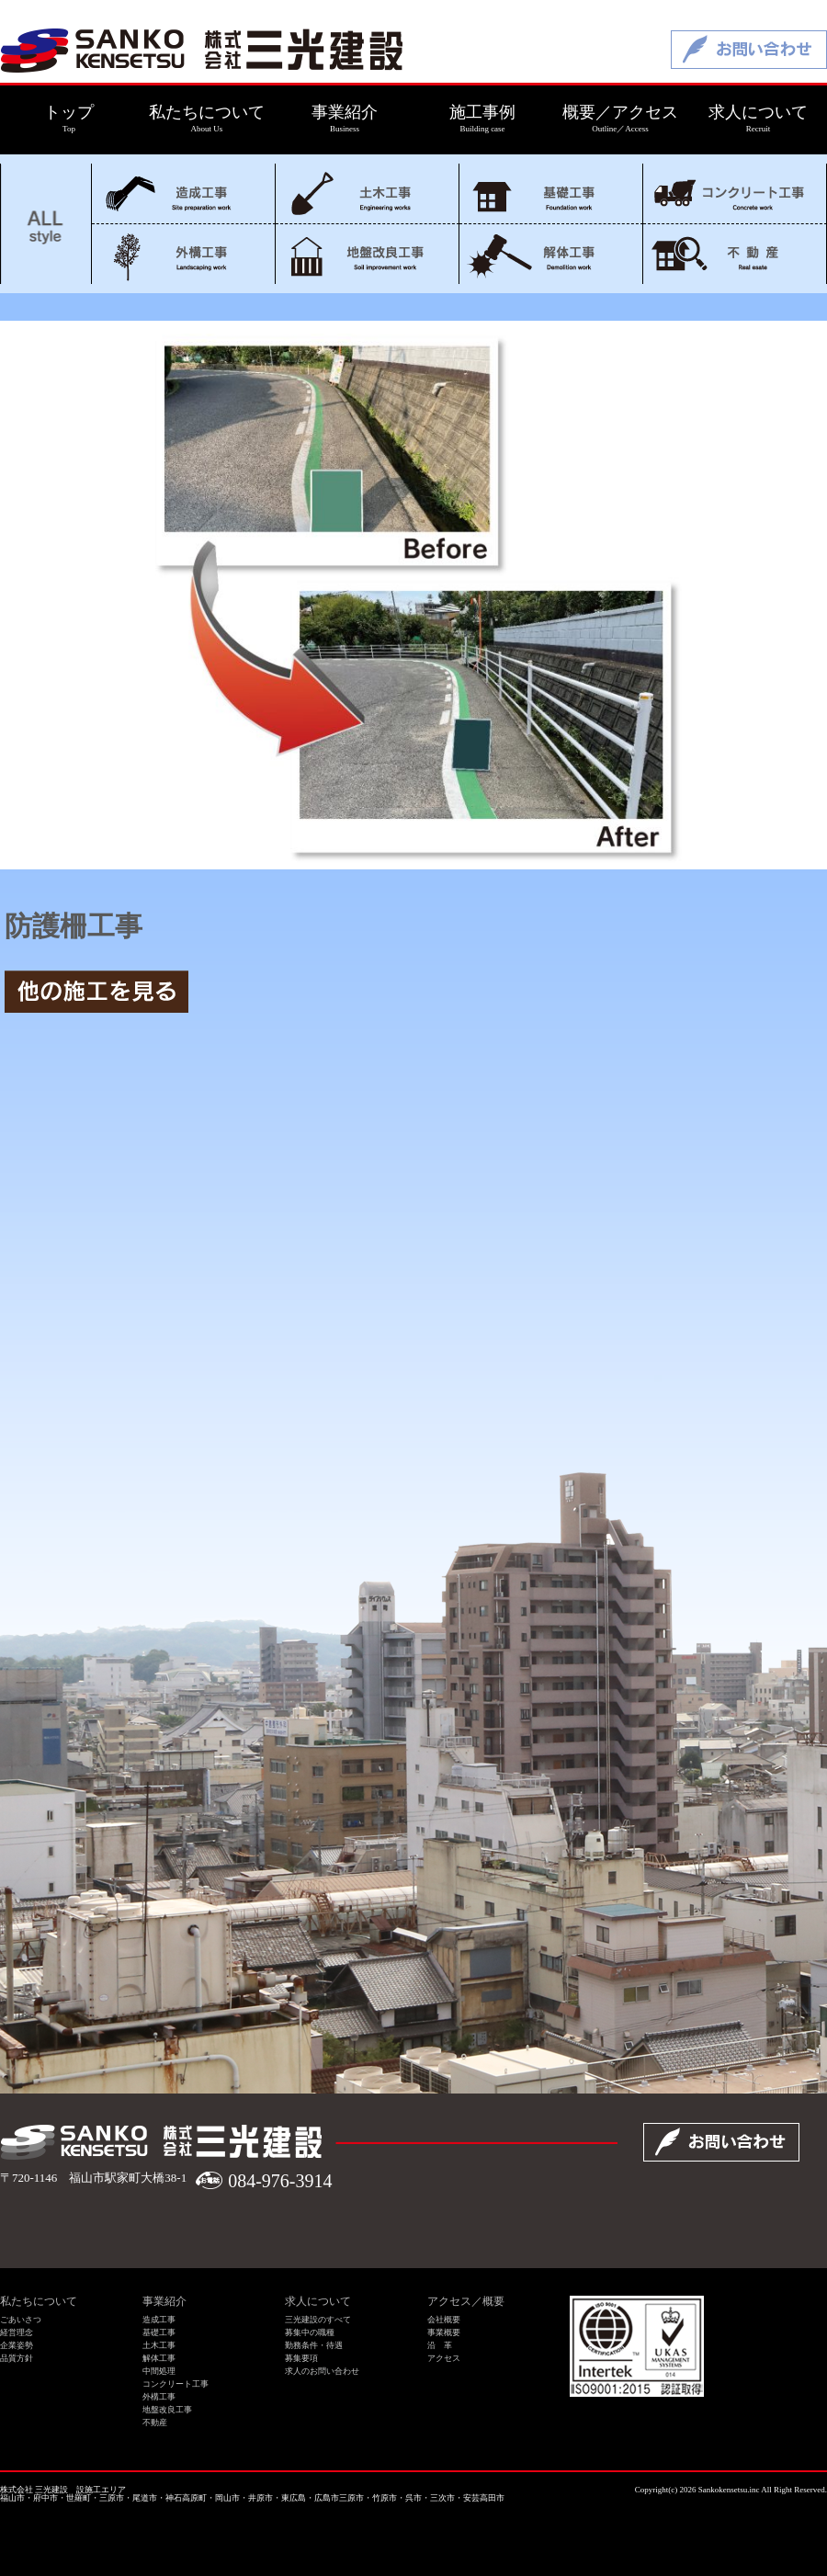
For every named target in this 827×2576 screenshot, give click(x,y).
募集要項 (301, 2358)
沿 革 (439, 2345)
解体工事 (550, 254)
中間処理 (159, 2371)
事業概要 (443, 2332)
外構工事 (183, 254)
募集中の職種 (309, 2332)
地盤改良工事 (367, 254)
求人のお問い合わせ (322, 2371)
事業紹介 (164, 2301)
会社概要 (443, 2319)
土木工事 (367, 193)
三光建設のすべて (318, 2319)
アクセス (443, 2358)
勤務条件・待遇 (314, 2345)
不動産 (734, 254)
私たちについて (38, 2301)
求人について (318, 2301)
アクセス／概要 (465, 2301)
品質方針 (16, 2358)
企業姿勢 (16, 2345)
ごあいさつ (20, 2319)
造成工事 (183, 193)
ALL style (46, 224)
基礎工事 (550, 193)
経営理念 (16, 2332)
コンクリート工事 (734, 193)
